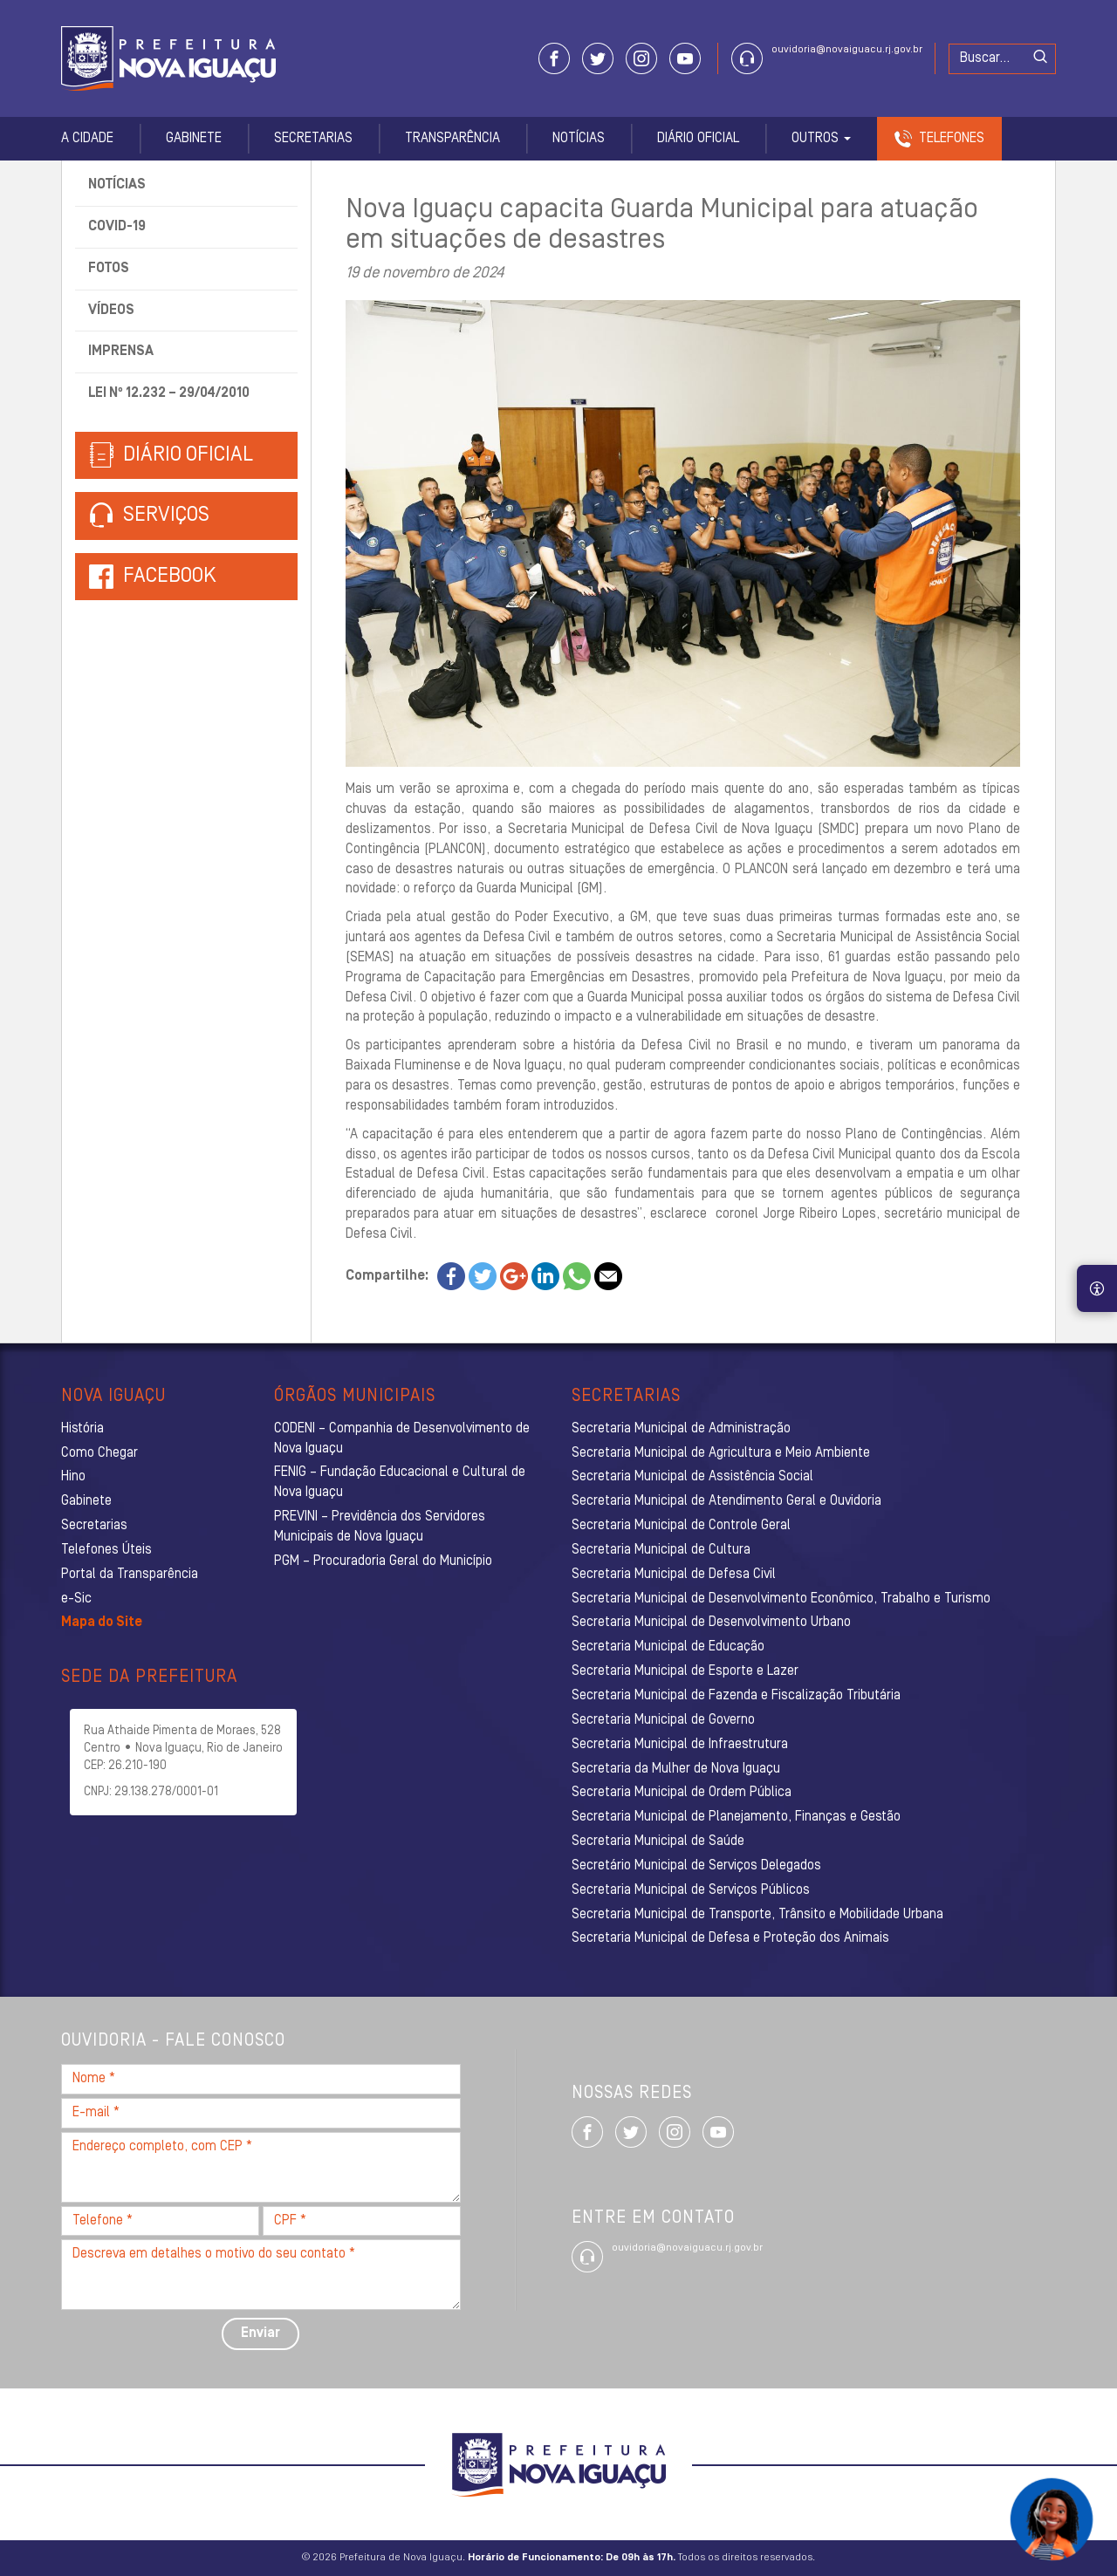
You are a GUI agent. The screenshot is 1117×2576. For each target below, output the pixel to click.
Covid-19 (117, 227)
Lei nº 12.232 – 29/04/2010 (169, 393)
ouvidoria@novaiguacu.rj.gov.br (846, 49)
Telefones (951, 139)
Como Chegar (99, 1453)
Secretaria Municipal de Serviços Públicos (691, 1890)
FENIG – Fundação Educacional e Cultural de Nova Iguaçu (399, 1483)
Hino (73, 1477)
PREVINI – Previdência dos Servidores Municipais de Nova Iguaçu (379, 1527)
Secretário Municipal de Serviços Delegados (696, 1866)
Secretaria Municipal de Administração (681, 1429)
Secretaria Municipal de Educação (668, 1647)
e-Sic (76, 1599)
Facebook (169, 576)
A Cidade (87, 139)
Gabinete (194, 139)
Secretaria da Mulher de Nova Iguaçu (676, 1769)
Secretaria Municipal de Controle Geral (681, 1526)
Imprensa (121, 352)
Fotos (108, 269)
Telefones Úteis (106, 1550)
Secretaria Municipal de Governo (663, 1720)
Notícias (578, 139)
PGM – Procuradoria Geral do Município (383, 1561)
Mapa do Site (101, 1623)
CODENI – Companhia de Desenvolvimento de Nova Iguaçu (402, 1439)
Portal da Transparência (129, 1575)
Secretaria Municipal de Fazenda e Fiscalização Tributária (736, 1696)
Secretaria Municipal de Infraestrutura (680, 1745)
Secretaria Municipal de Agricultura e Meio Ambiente (721, 1453)
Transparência (452, 139)
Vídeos (111, 311)
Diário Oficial (698, 139)
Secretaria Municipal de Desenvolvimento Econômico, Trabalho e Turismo (781, 1599)
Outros (821, 139)
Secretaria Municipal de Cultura (661, 1550)
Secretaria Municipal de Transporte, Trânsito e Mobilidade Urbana (757, 1915)
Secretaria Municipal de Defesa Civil (674, 1575)
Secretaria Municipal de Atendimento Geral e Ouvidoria (726, 1501)
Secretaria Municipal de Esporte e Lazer (685, 1671)
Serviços (149, 516)
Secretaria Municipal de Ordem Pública (681, 1793)
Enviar (260, 2333)
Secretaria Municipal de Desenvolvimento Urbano (711, 1623)
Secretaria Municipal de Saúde (658, 1841)
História (82, 1429)
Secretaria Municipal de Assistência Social (692, 1477)
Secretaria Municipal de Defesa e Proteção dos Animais (730, 1938)
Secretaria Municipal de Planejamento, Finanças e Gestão (736, 1817)
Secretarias (313, 139)
